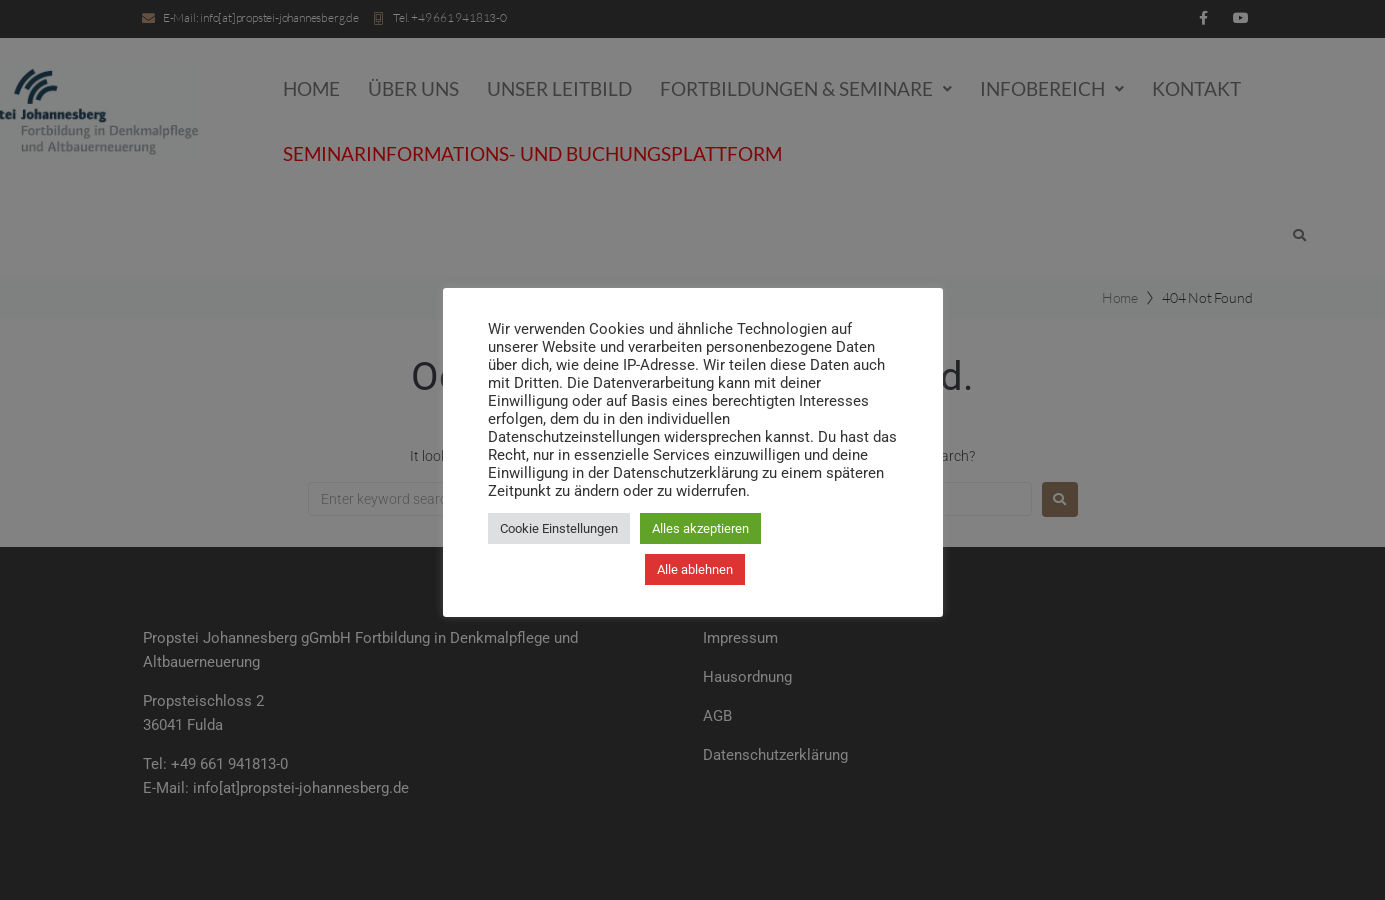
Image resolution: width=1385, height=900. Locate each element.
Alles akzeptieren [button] (700, 528)
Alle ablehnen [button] (695, 569)
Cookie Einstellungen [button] (559, 528)
